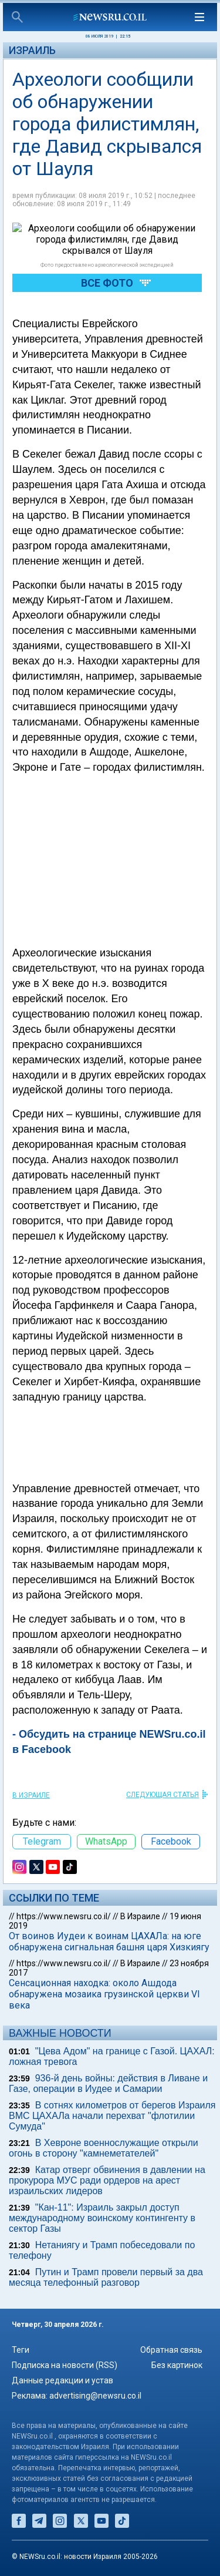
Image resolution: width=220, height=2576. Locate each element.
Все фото (107, 249)
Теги (20, 2350)
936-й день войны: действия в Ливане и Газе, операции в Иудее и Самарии (108, 2083)
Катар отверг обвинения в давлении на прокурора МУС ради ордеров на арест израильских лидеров (107, 2180)
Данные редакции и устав (62, 2380)
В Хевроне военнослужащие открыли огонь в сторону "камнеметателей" (103, 2148)
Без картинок (176, 2365)
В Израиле (31, 1795)
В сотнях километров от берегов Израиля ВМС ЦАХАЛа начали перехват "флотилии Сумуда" (112, 2115)
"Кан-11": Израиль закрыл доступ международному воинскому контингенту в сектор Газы (102, 2218)
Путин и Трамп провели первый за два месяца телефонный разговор (106, 2277)
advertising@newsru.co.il (95, 2395)
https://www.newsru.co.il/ (63, 1916)
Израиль (32, 50)
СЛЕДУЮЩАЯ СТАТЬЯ (162, 1795)
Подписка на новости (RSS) (64, 2365)
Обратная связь (171, 2350)
